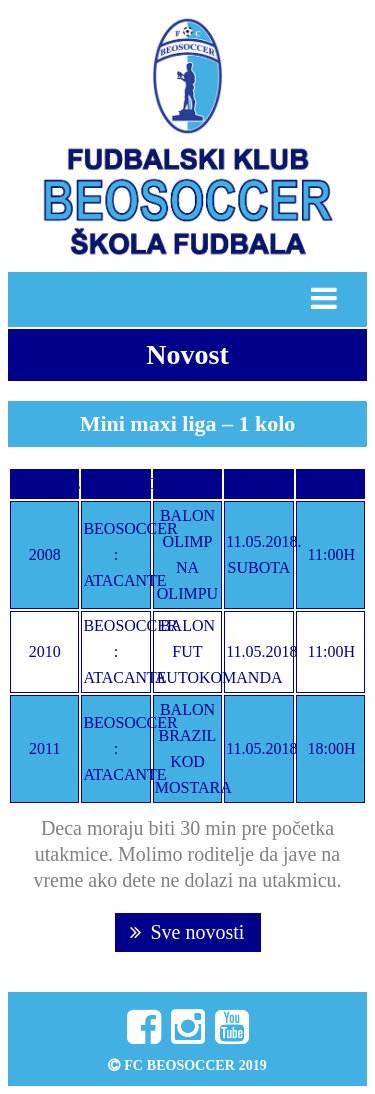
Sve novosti (187, 932)
